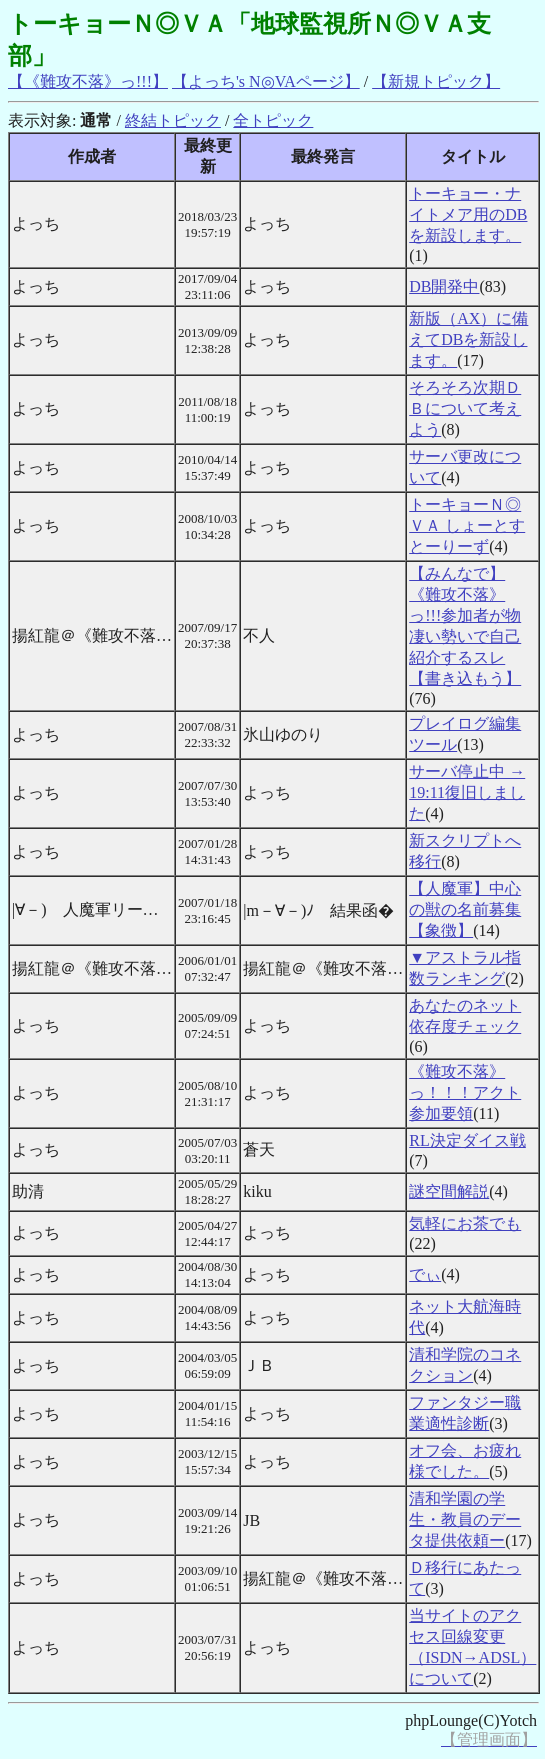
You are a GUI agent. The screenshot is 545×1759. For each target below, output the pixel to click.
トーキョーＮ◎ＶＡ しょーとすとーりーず (467, 525)
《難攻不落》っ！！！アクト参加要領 (465, 1092)
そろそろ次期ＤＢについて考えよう (465, 408)
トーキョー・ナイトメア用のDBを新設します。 (468, 214)
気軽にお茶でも (465, 1223)
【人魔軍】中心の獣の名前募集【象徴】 (465, 909)
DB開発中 (444, 286)
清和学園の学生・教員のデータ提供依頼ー (465, 1519)
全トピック (273, 120)
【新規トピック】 (436, 81)
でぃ (425, 1274)
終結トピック (173, 120)
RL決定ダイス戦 (467, 1140)
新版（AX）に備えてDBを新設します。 (468, 339)
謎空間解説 (449, 1191)
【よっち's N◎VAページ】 (266, 81)
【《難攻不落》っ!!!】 (88, 81)
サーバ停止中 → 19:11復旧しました (467, 792)
